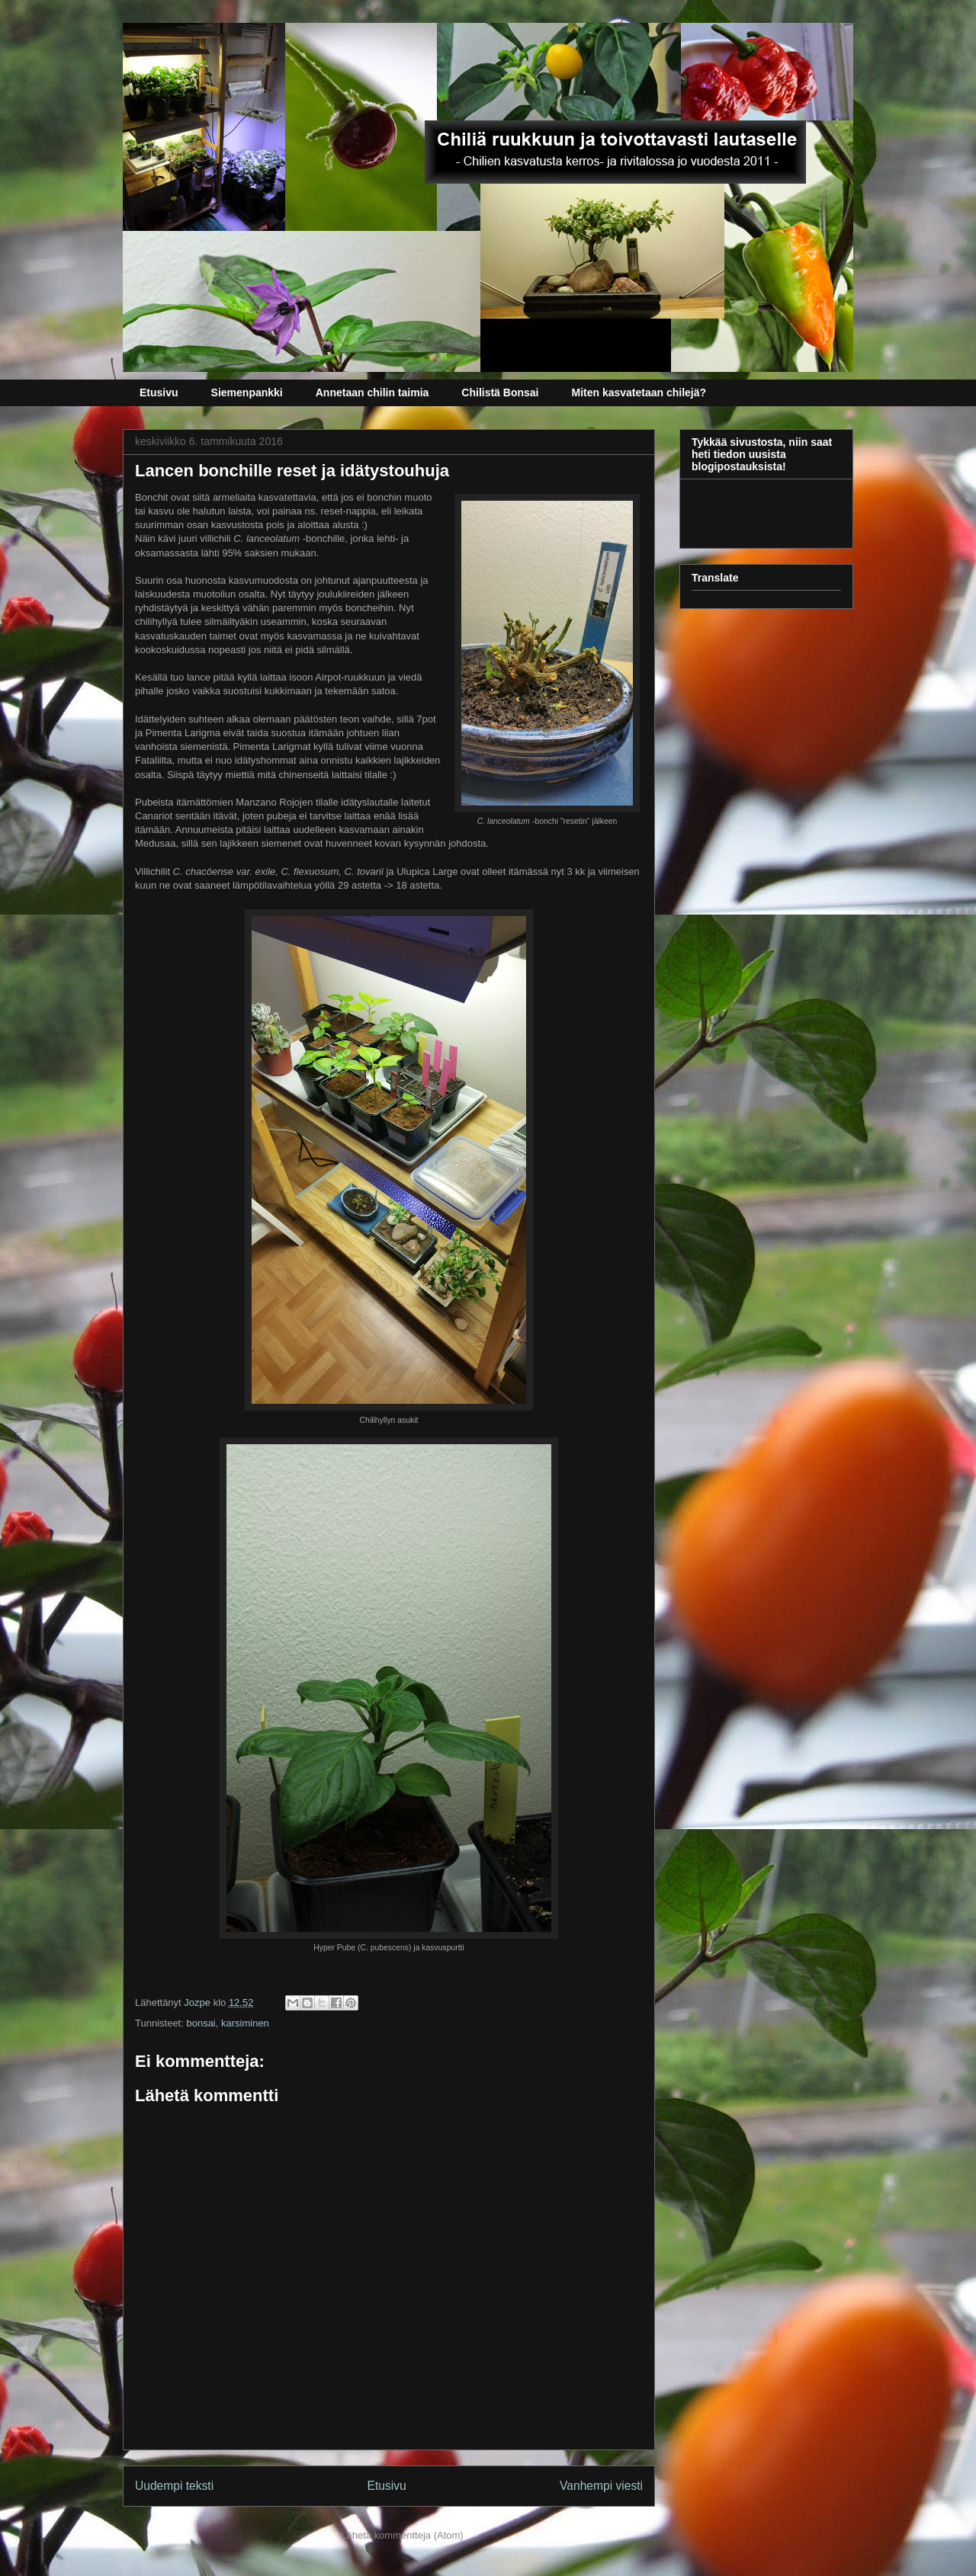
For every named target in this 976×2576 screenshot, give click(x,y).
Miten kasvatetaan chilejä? (638, 392)
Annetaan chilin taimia (372, 392)
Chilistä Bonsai (499, 392)
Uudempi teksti (174, 2485)
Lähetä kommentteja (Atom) (402, 2535)
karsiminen (245, 2023)
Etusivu (159, 392)
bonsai (200, 2023)
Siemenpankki (247, 392)
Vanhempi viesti (601, 2485)
